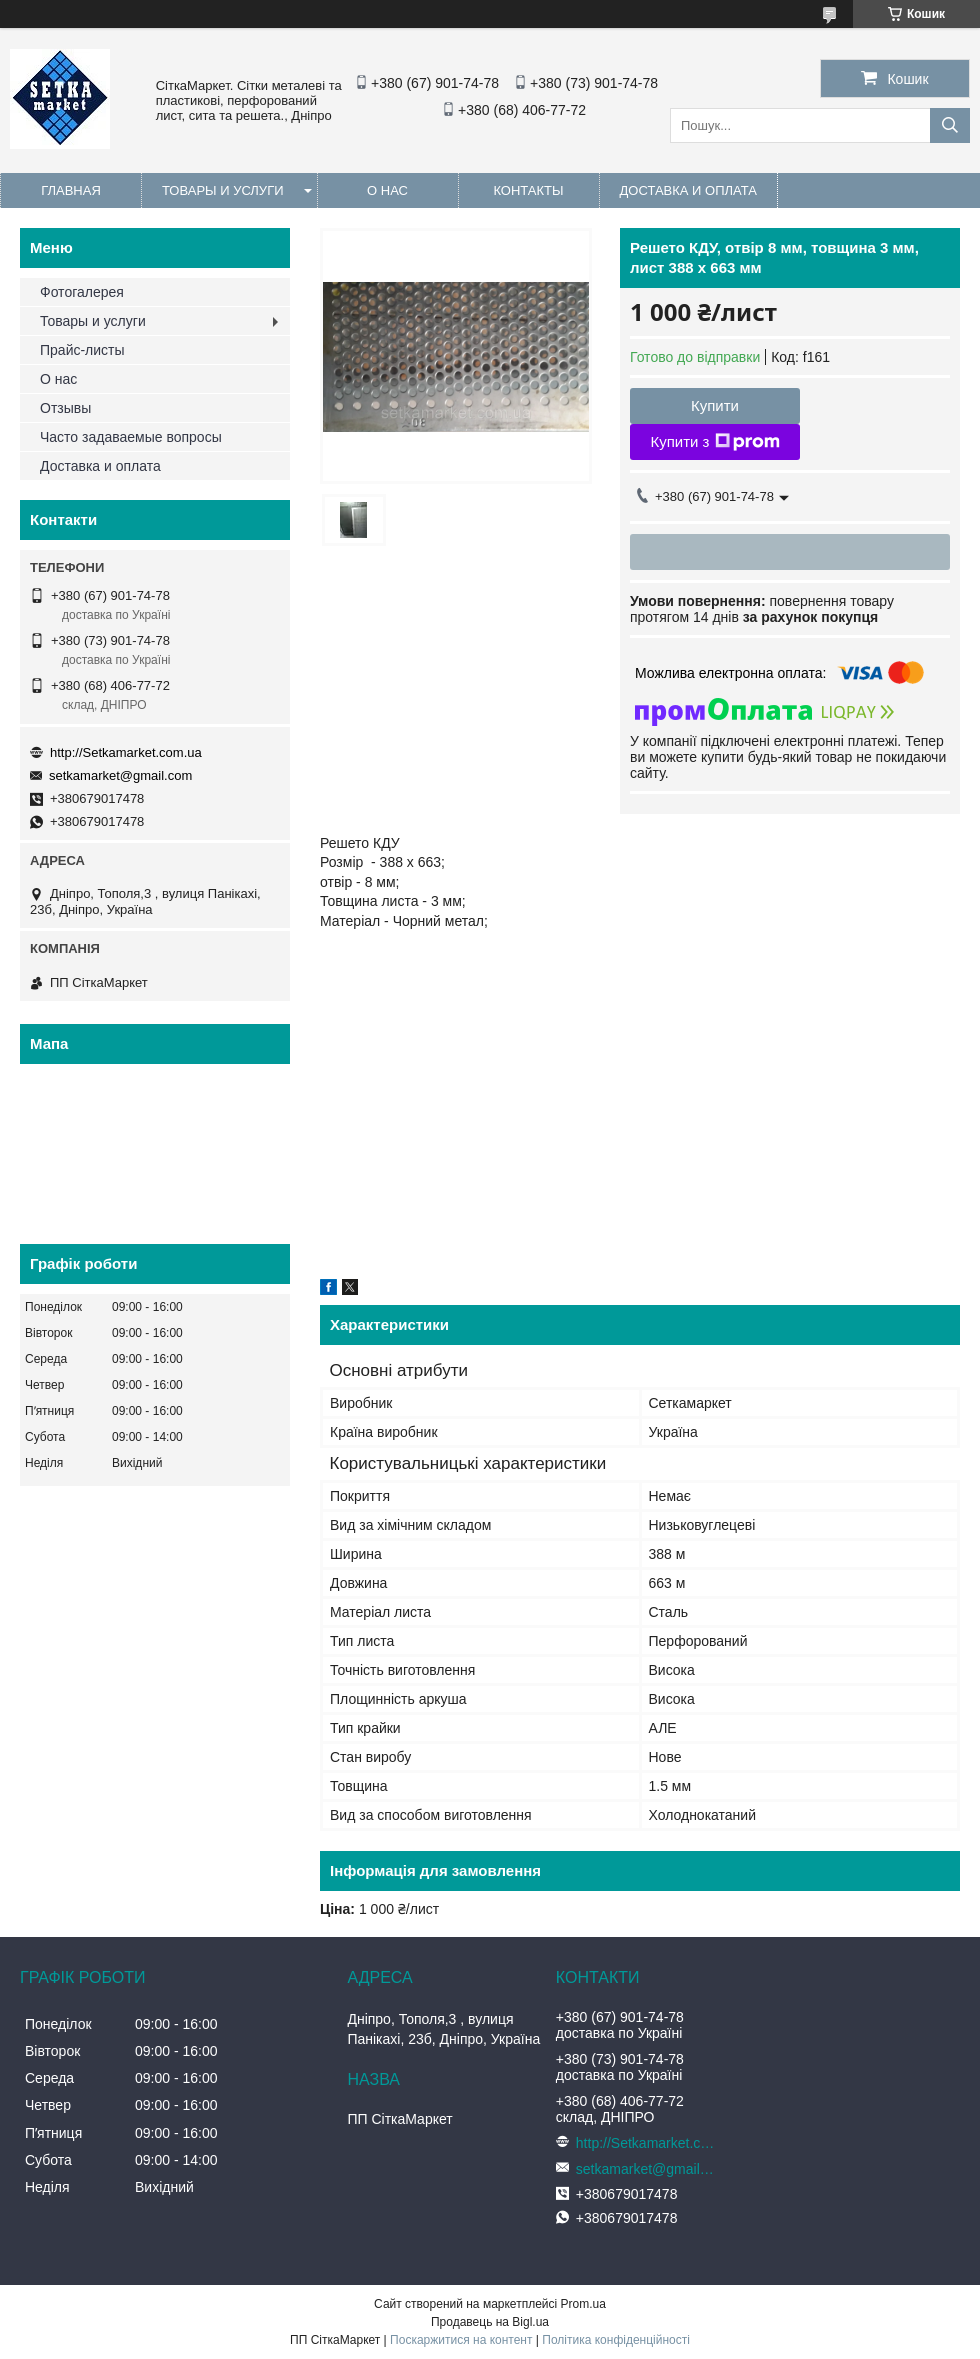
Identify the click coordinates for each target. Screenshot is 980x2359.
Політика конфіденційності (616, 2340)
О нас (387, 190)
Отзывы (65, 408)
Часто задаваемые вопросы (131, 437)
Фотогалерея (82, 292)
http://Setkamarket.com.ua (126, 752)
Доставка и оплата (688, 190)
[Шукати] (950, 125)
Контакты (528, 190)
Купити (715, 405)
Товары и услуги (223, 190)
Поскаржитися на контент (461, 2340)
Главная (71, 190)
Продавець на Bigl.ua (490, 2322)
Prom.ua (583, 2304)
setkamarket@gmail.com (120, 775)
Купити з (714, 442)
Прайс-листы (82, 350)
